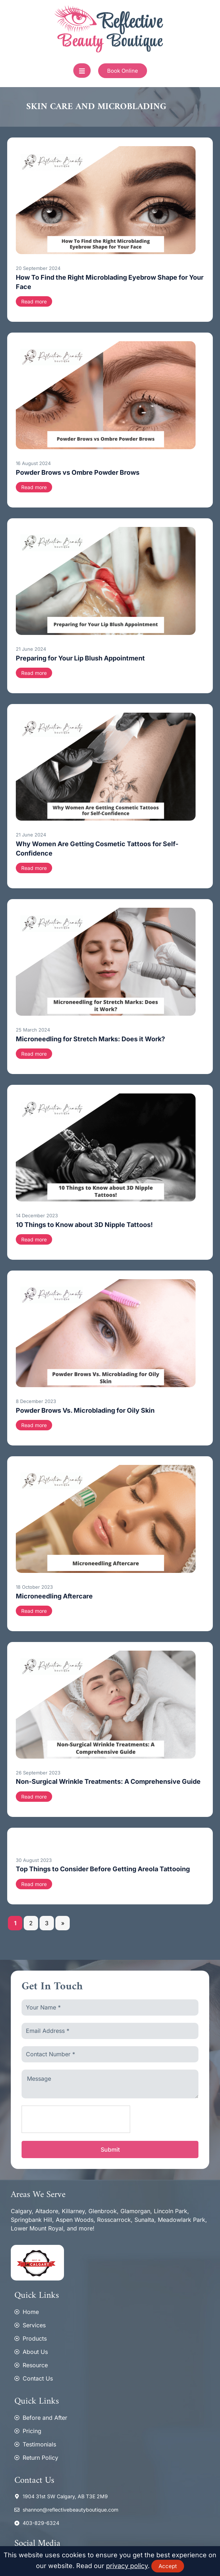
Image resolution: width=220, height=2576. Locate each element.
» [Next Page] (62, 1923)
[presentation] (76, 2120)
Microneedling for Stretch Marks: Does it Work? (90, 1039)
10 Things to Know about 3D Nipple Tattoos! (84, 1224)
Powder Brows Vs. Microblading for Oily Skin (85, 1410)
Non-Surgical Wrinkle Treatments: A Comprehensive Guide (108, 1781)
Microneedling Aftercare (54, 1596)
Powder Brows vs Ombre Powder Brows (77, 472)
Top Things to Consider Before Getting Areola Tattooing (103, 1869)
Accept (168, 2566)
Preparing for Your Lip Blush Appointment (80, 658)
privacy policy (127, 2566)
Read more (34, 301)
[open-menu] (82, 70)
